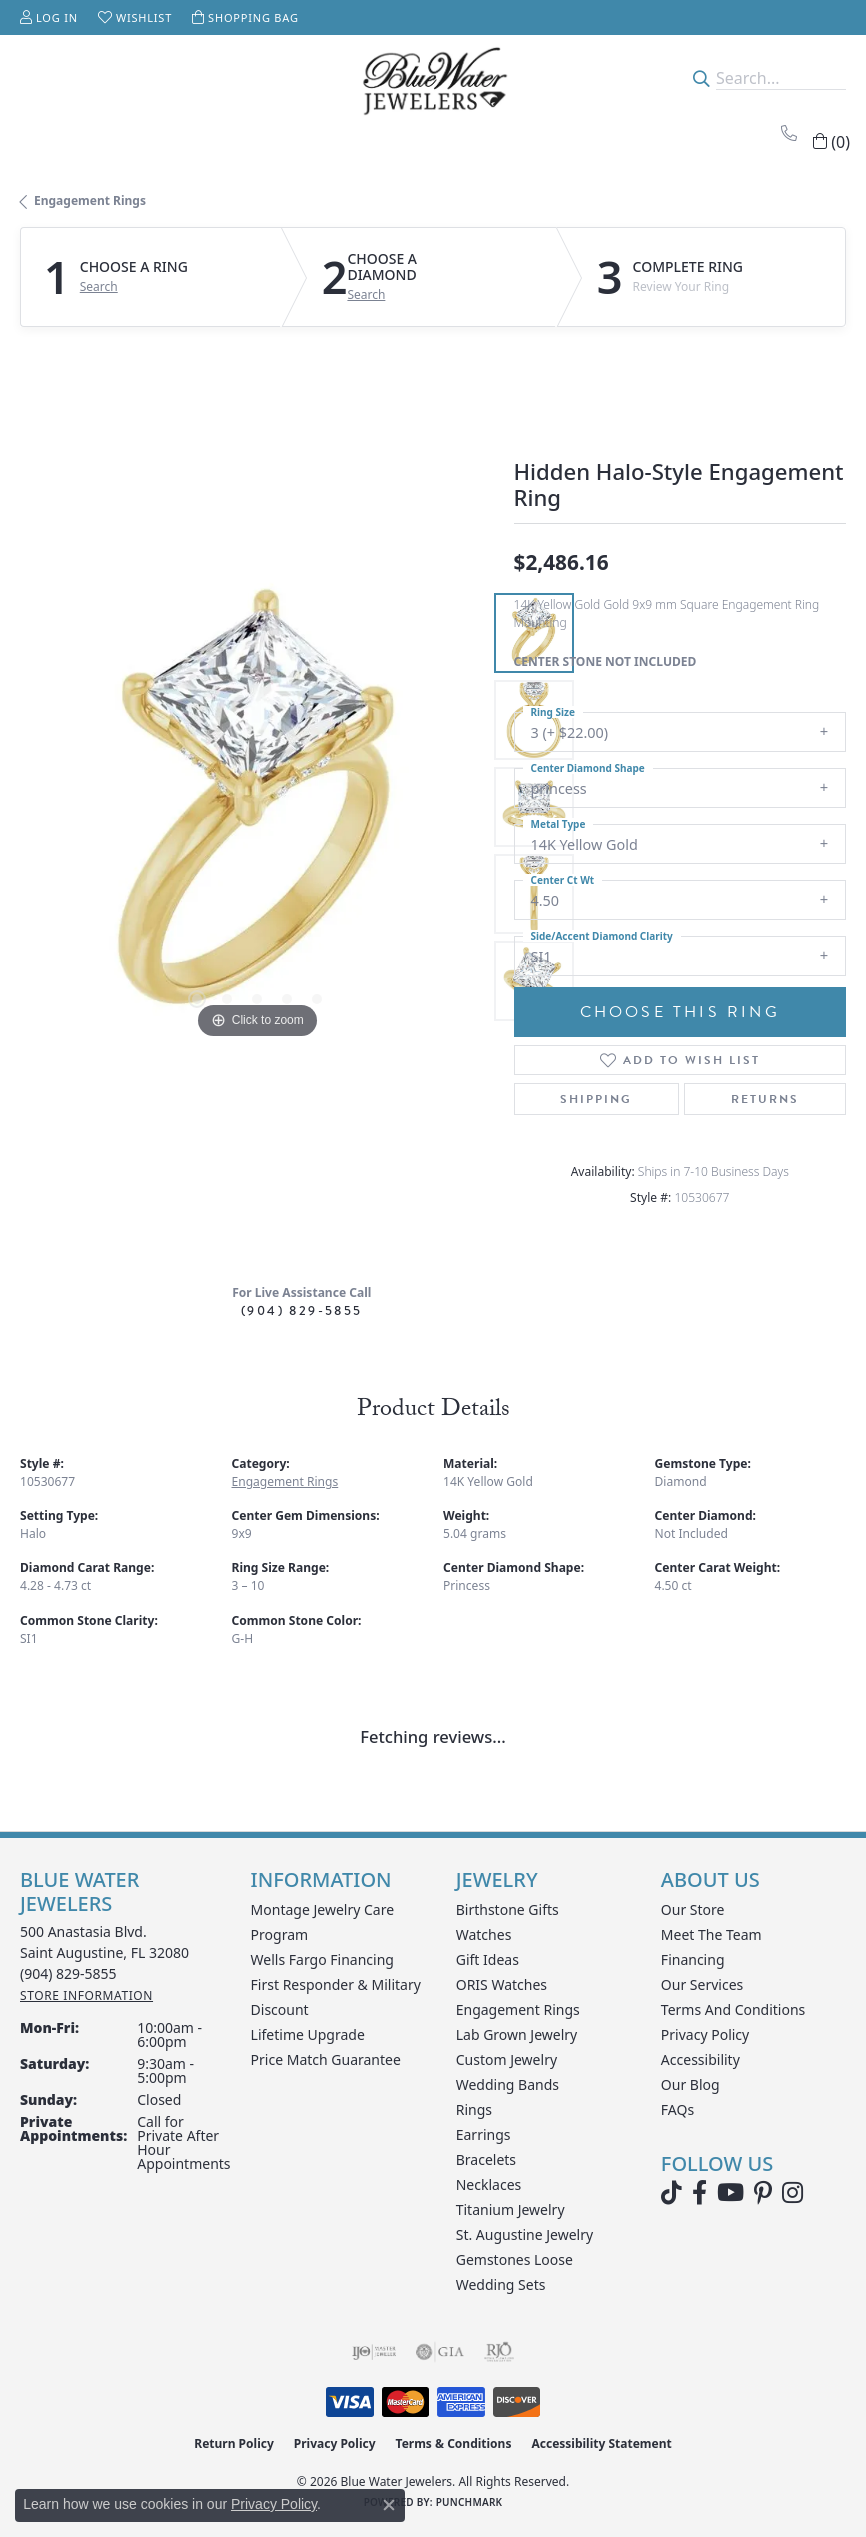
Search (99, 287)
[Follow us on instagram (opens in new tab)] (792, 2193)
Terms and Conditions (733, 2009)
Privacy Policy (705, 2034)
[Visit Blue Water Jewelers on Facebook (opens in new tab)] (699, 2193)
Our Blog (690, 2084)
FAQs (677, 2109)
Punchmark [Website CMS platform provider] (469, 2502)
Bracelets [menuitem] (486, 2159)
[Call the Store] (68, 1973)
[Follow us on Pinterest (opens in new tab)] (763, 2193)
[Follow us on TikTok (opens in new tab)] (671, 2193)
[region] (257, 808)
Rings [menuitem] (474, 2109)
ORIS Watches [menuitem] (501, 1984)
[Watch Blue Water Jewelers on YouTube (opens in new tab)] (730, 2193)
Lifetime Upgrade (308, 2034)
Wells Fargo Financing (322, 1959)
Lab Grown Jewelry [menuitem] (517, 2034)
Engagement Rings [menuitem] (518, 2009)
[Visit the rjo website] (499, 2352)
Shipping (596, 1099)
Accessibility (700, 2059)
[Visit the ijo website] (374, 2352)
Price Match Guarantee (326, 2059)
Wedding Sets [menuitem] (501, 2284)
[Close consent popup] (389, 2505)
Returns (765, 1099)
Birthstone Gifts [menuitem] (507, 1909)
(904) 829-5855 (302, 1310)
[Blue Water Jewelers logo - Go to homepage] (432, 78)
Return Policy (234, 2443)
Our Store (693, 1909)
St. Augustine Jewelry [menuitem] (524, 2234)
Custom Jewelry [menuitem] (506, 2059)
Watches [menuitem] (484, 1934)
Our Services (702, 1984)
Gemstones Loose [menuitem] (514, 2259)
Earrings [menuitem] (483, 2134)
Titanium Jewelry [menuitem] (510, 2209)
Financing (693, 1959)
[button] (49, 17)
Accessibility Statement (601, 2443)
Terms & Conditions (454, 2443)
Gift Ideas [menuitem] (487, 1959)
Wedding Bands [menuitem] (507, 2084)
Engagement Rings (90, 200)
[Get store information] (86, 1995)
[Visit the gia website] (440, 2352)
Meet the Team (711, 1934)
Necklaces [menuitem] (489, 2184)
